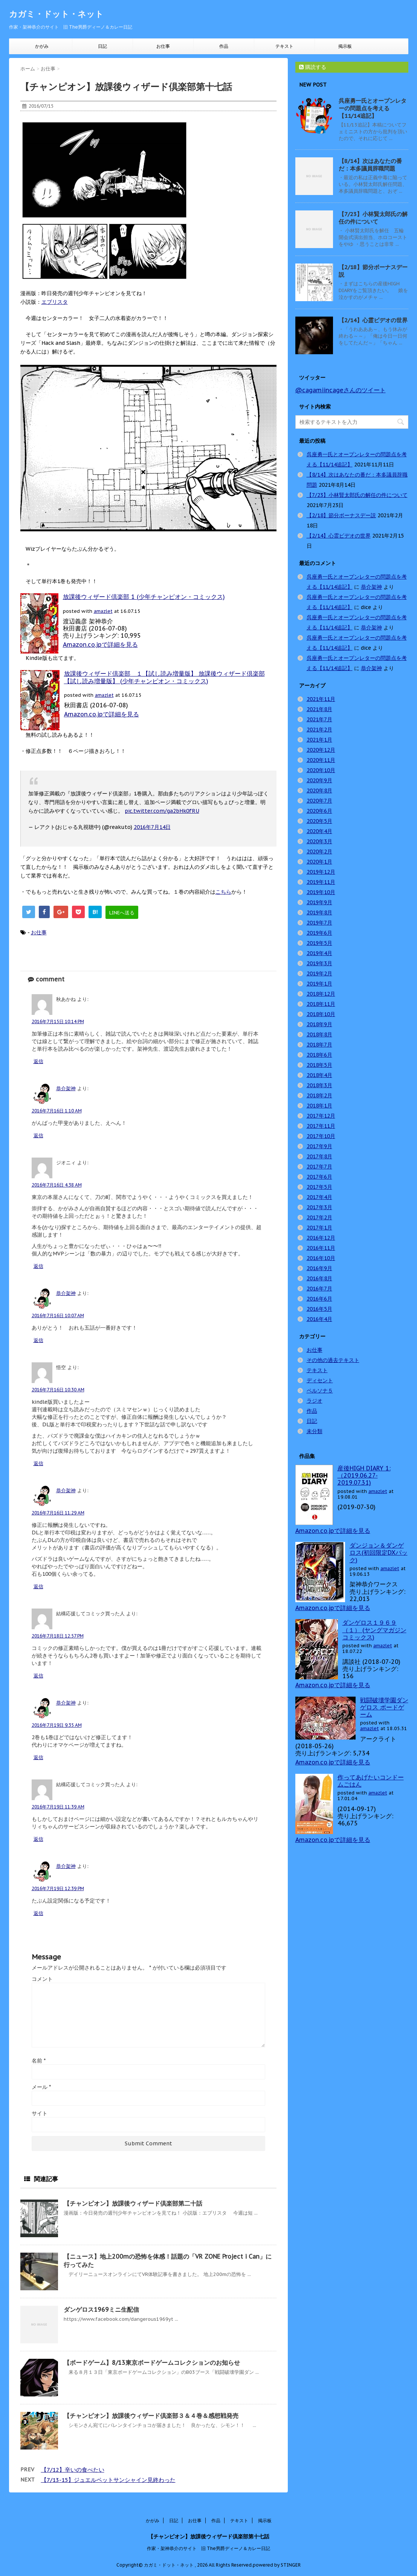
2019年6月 (319, 932)
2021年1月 (319, 739)
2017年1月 (319, 1227)
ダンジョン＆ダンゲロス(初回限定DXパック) (379, 1552)
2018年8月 (319, 1034)
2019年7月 (319, 922)
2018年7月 (319, 1044)
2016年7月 (319, 1288)
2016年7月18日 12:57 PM (58, 1636)
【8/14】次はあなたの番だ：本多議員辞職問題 (370, 164)
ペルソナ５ (320, 1390)
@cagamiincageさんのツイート (340, 390)
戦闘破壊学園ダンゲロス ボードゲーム (384, 1707)
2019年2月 (319, 973)
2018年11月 (321, 1004)
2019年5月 (319, 943)
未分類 (314, 1431)
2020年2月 (319, 851)
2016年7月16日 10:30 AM (58, 1389)
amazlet (103, 611)
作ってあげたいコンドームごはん (371, 1780)
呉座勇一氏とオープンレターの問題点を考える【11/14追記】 (372, 108)
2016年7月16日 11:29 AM (58, 1513)
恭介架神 (66, 1088)
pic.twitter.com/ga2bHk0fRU (162, 810)
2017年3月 (319, 1207)
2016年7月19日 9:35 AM (57, 1725)
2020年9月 (319, 780)
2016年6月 (319, 1298)
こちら (223, 891)
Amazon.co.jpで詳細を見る (100, 644)
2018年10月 (321, 1014)
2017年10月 (321, 1136)
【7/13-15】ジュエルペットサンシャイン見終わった (108, 2479)
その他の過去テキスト (333, 1360)
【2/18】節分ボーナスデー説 (341, 515)
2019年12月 (321, 871)
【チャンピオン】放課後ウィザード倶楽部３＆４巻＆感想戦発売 (151, 2415)
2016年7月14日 (152, 827)
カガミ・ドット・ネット (56, 14)
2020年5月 (319, 821)
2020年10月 (321, 770)
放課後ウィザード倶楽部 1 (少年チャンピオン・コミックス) (144, 596)
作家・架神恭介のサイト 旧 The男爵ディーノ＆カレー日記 (208, 2547)
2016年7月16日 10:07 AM (58, 1315)
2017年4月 (319, 1197)
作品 (223, 46)
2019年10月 (321, 892)
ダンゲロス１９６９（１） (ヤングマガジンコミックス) (374, 1630)
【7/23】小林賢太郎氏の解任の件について (373, 217)
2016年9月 (319, 1268)
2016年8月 (319, 1278)
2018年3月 (319, 1085)
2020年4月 (319, 831)
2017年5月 (319, 1187)
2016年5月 (319, 1309)
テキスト (284, 46)
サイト (39, 2113)
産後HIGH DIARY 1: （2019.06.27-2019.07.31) (364, 1475)
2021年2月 (319, 729)
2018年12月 (321, 993)
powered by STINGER (277, 2564)
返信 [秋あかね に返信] (38, 1061)
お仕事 (163, 46)
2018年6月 (319, 1054)
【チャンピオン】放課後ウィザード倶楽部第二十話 (133, 2203)
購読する (312, 67)
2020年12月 (321, 749)
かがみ (42, 46)
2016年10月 (321, 1258)
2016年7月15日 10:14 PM (58, 1021)
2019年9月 (319, 902)
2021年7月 (319, 719)
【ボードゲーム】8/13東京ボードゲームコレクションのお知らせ (152, 2362)
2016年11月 (321, 1248)
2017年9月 (319, 1146)
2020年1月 (319, 861)
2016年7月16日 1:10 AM (57, 1111)
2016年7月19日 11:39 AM (58, 1807)
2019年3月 (319, 963)
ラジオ (314, 1400)
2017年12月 (321, 1115)
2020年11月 (321, 760)
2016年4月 (319, 1319)
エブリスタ (54, 302)
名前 (39, 2060)
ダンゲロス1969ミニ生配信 (101, 2309)
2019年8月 (319, 912)
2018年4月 (319, 1075)
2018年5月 (319, 1065)
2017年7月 (319, 1166)
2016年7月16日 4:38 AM (57, 1185)
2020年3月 (319, 841)
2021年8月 (319, 709)
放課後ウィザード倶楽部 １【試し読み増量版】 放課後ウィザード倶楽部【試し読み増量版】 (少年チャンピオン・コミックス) (164, 677)
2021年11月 (321, 699)
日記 (102, 46)
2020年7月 (319, 800)
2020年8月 (319, 790)
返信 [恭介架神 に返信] (38, 1135)
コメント (42, 1979)
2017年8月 (319, 1156)
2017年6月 (319, 1176)
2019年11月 (321, 882)
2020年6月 (319, 810)
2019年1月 (319, 983)
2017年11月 (321, 1126)
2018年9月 (319, 1024)
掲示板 (345, 46)
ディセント (320, 1380)
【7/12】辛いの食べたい (72, 2469)
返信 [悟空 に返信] (38, 1463)
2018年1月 (319, 1105)
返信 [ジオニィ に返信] (38, 1266)
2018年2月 (319, 1095)
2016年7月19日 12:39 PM (58, 1888)
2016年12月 (321, 1237)
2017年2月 (319, 1217)
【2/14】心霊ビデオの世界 (373, 320)
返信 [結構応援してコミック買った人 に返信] (38, 1676)
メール (41, 2087)
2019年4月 (319, 953)
